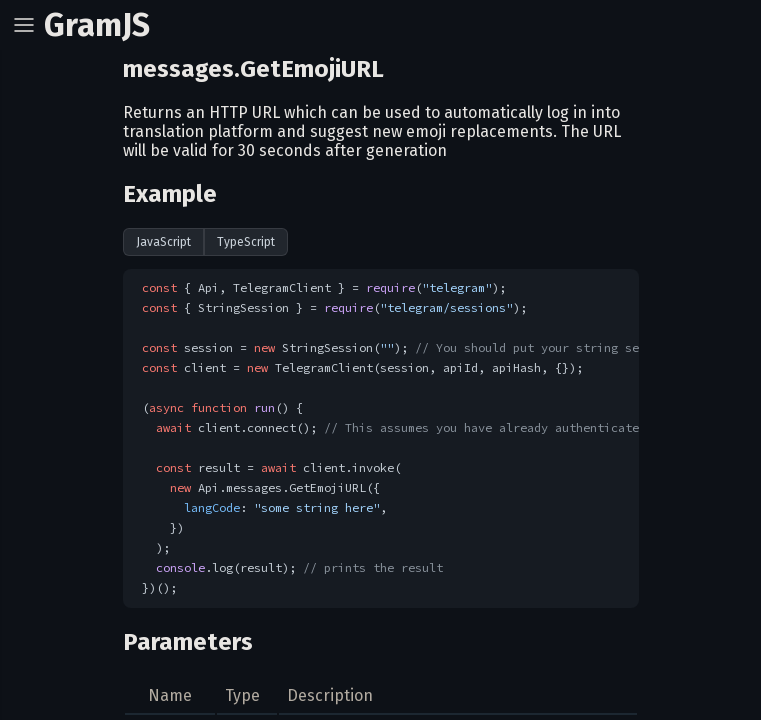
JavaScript (163, 242)
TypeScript (246, 242)
